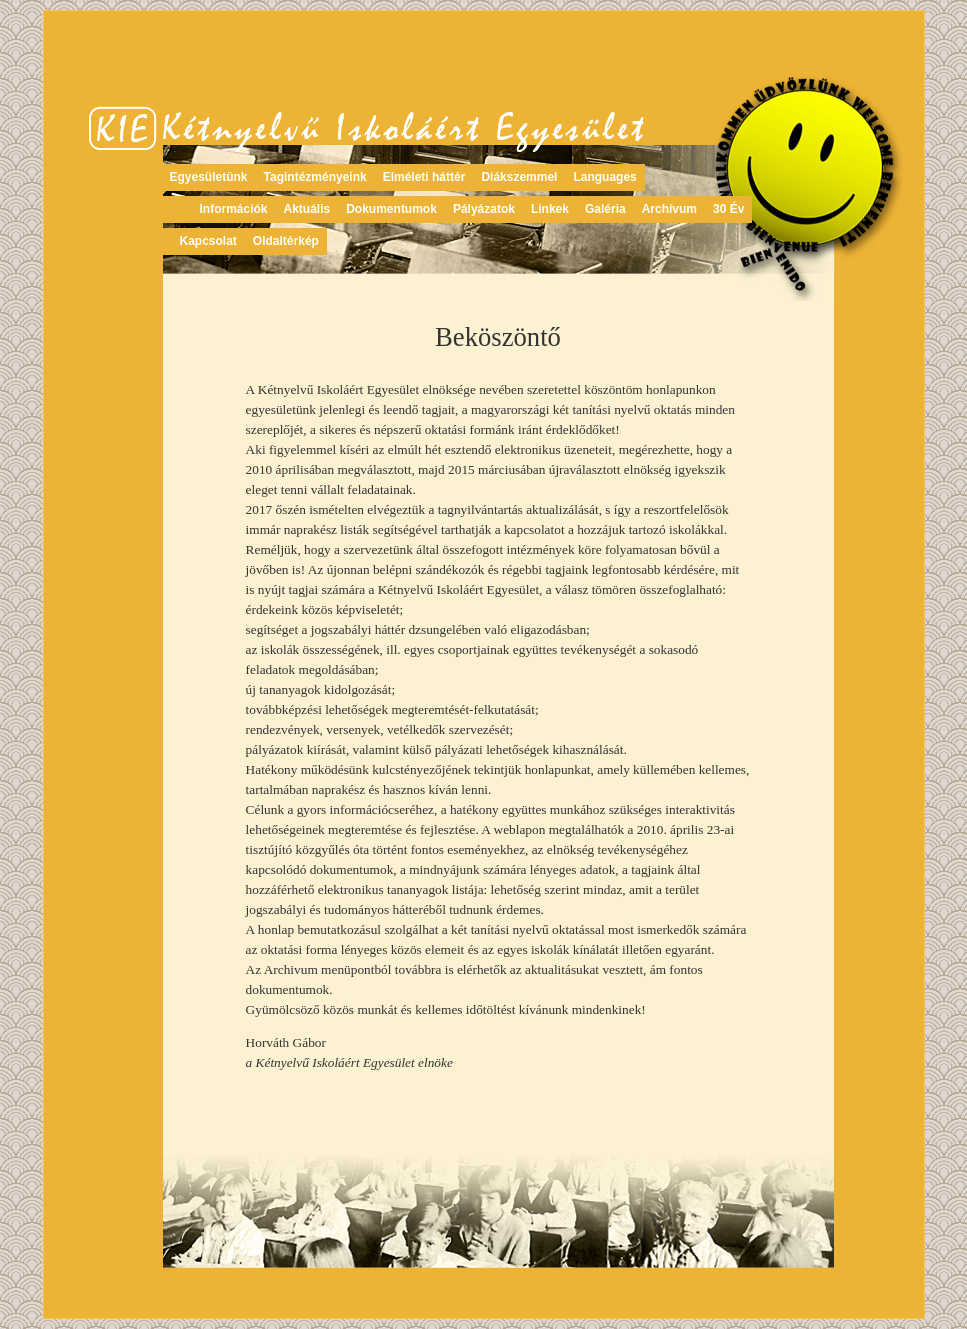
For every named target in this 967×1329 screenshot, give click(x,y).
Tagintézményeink (315, 177)
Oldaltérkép (286, 241)
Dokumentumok (391, 209)
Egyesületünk (209, 177)
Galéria (605, 209)
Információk (234, 209)
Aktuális (307, 209)
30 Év (728, 209)
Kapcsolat (208, 241)
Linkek (550, 209)
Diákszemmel (519, 177)
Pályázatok (484, 209)
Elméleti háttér (424, 177)
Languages (604, 177)
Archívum (669, 209)
